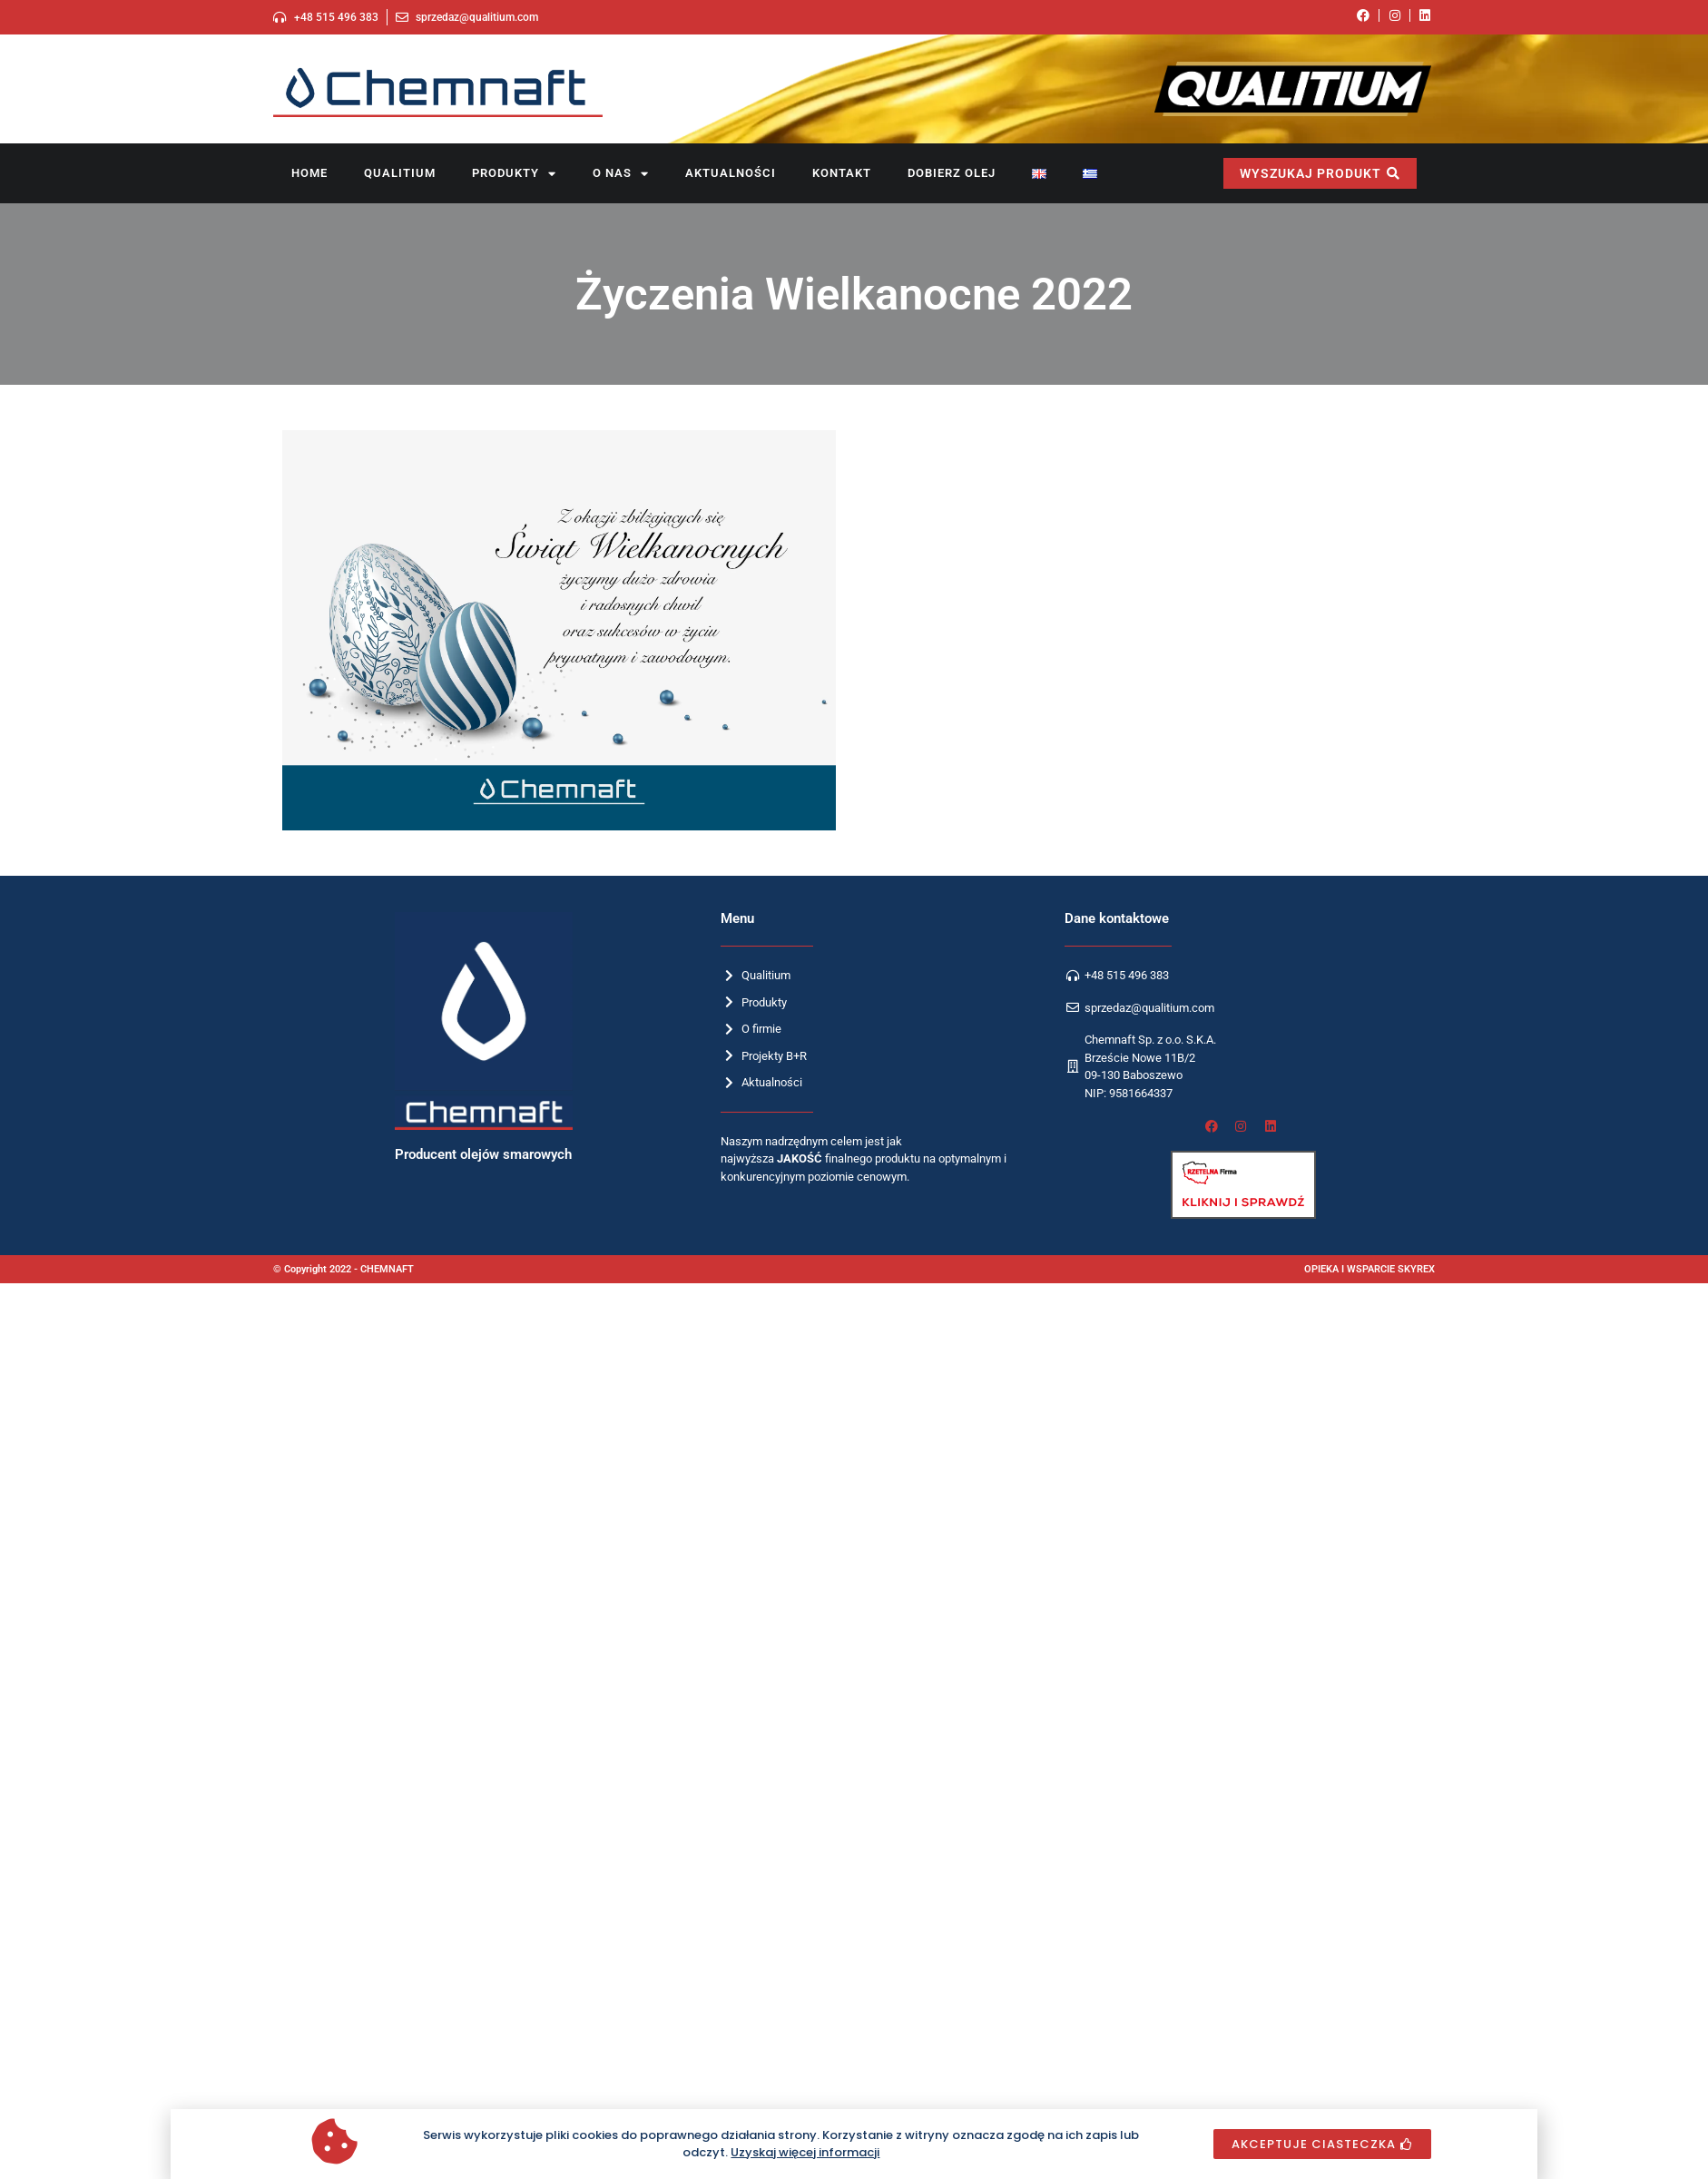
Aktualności (730, 173)
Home (309, 173)
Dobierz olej (952, 173)
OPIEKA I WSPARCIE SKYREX (1369, 1269)
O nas (621, 174)
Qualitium (400, 173)
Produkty (514, 174)
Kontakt (841, 173)
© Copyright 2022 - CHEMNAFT (343, 1269)
